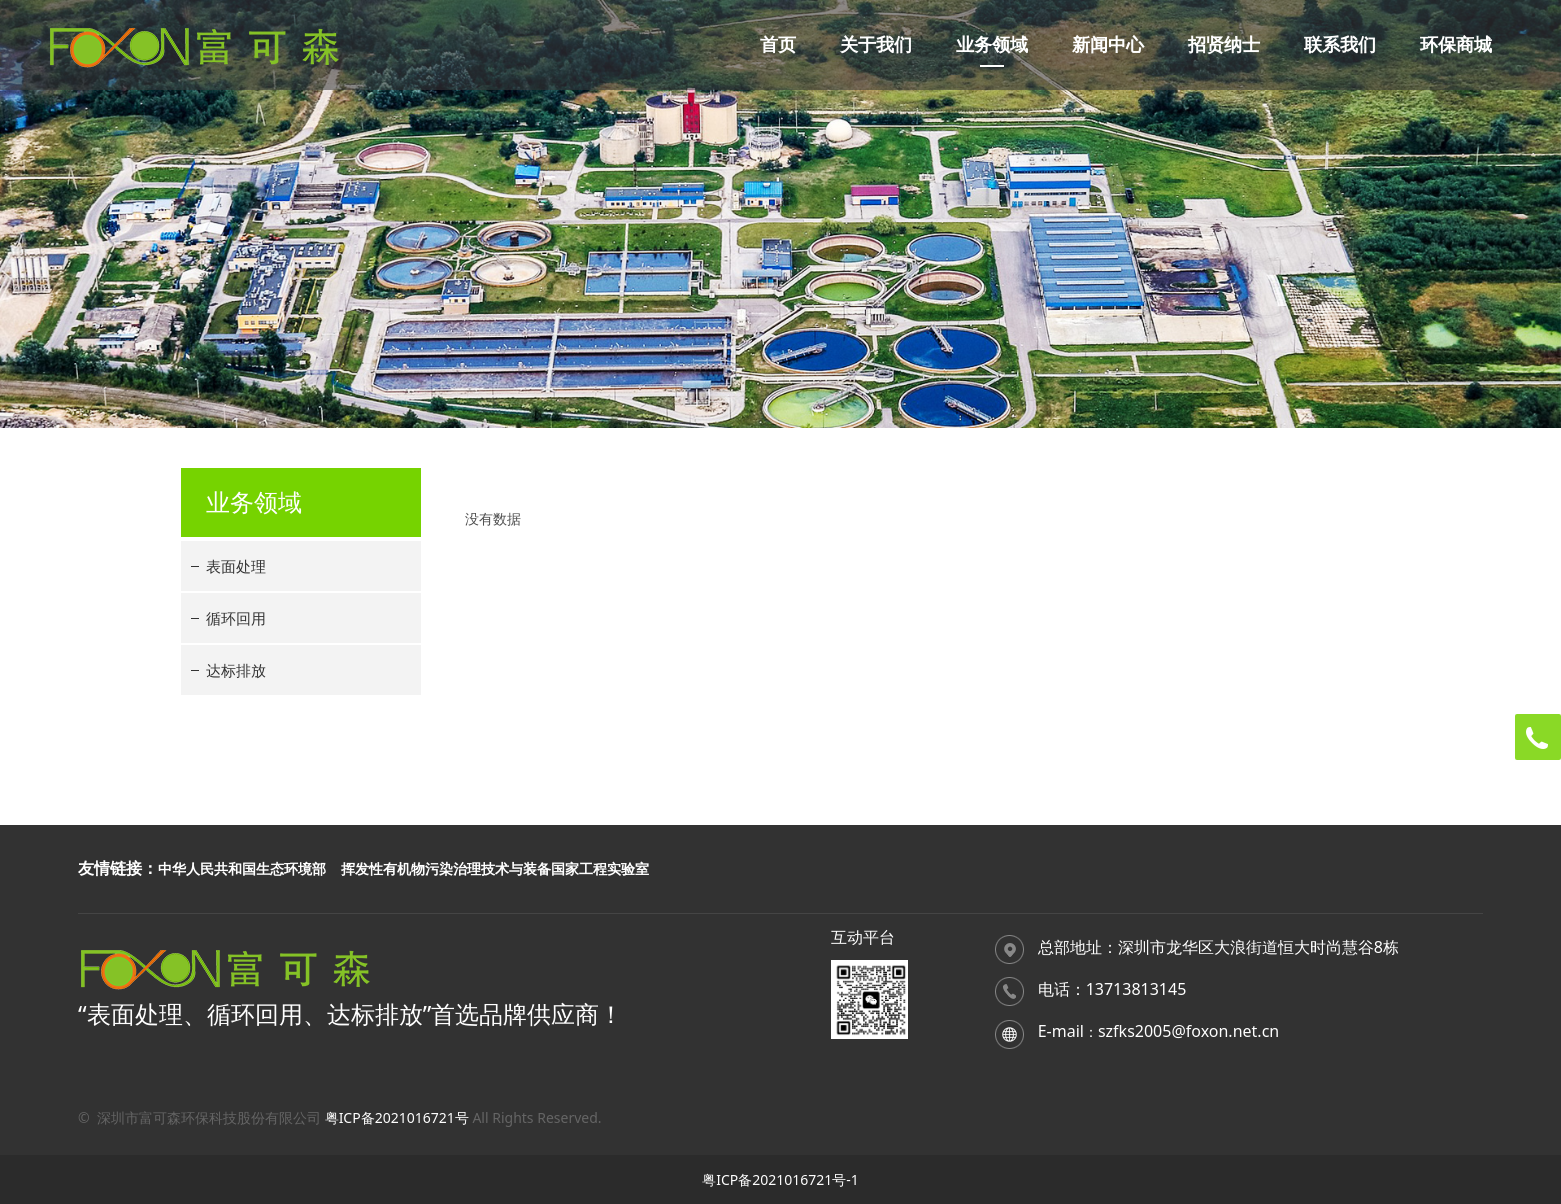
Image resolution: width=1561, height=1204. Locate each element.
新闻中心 (1108, 45)
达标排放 (236, 670)
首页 (778, 45)
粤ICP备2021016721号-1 (780, 1179)
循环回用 (236, 618)
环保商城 (1456, 45)
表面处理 (236, 566)
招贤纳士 (1224, 45)
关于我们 (876, 45)
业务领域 (992, 45)
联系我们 (1340, 45)
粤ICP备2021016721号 (397, 1117)
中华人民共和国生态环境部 (242, 868)
